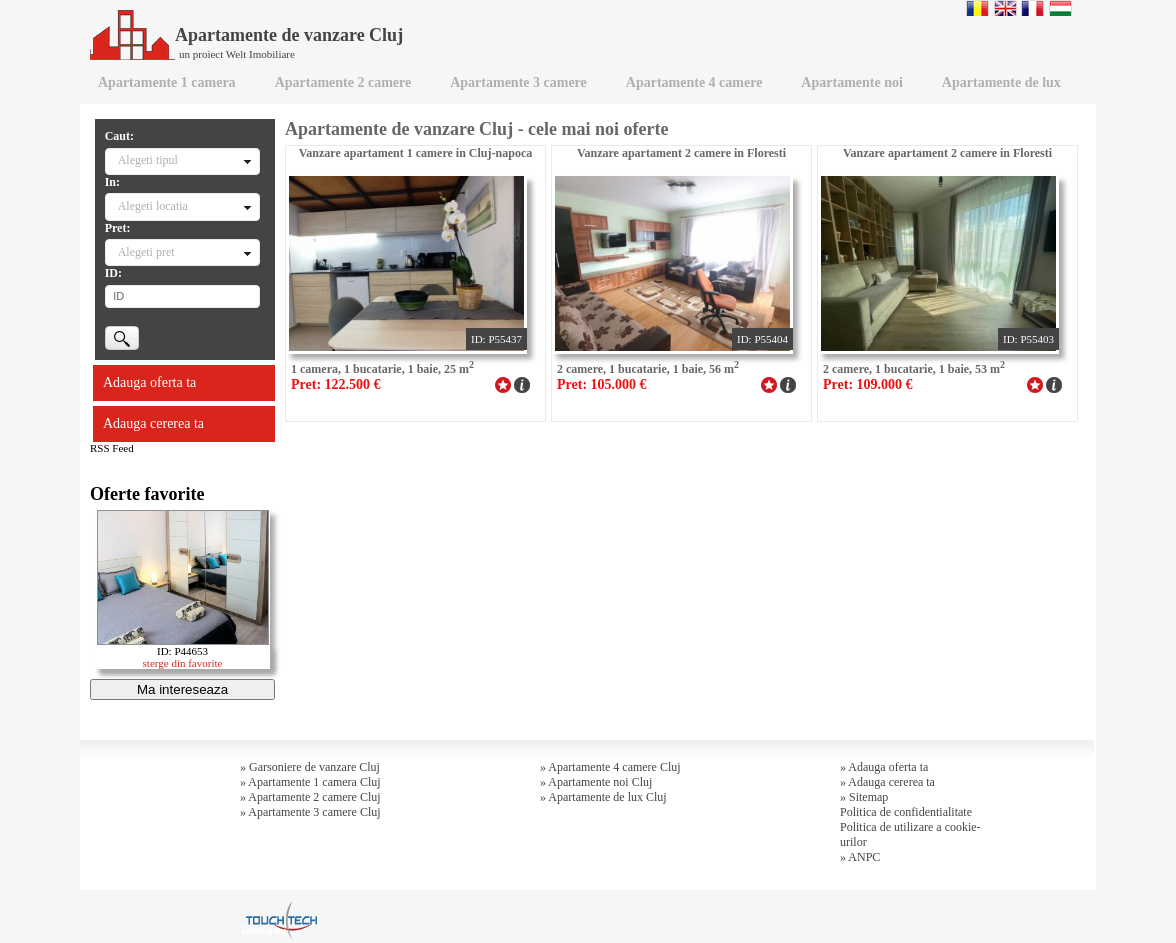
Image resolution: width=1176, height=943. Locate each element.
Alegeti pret (146, 252)
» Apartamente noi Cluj (596, 782)
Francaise (1032, 8)
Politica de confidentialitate (906, 812)
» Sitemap (864, 797)
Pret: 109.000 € (868, 384)
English (1005, 8)
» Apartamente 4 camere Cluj (610, 767)
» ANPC (860, 857)
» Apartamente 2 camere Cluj (310, 797)
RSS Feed (112, 448)
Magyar (1060, 8)
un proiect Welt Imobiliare (237, 54)
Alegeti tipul (148, 160)
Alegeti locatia (153, 206)
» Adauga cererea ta (887, 782)
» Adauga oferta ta (884, 767)
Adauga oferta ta (149, 382)
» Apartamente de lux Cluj (603, 797)
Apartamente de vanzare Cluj (246, 35)
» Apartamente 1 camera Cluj (310, 782)
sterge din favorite (183, 663)
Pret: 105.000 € (602, 384)
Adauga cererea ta (153, 423)
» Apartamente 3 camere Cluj (310, 812)
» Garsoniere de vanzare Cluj (310, 767)
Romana (977, 8)
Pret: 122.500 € (336, 384)
